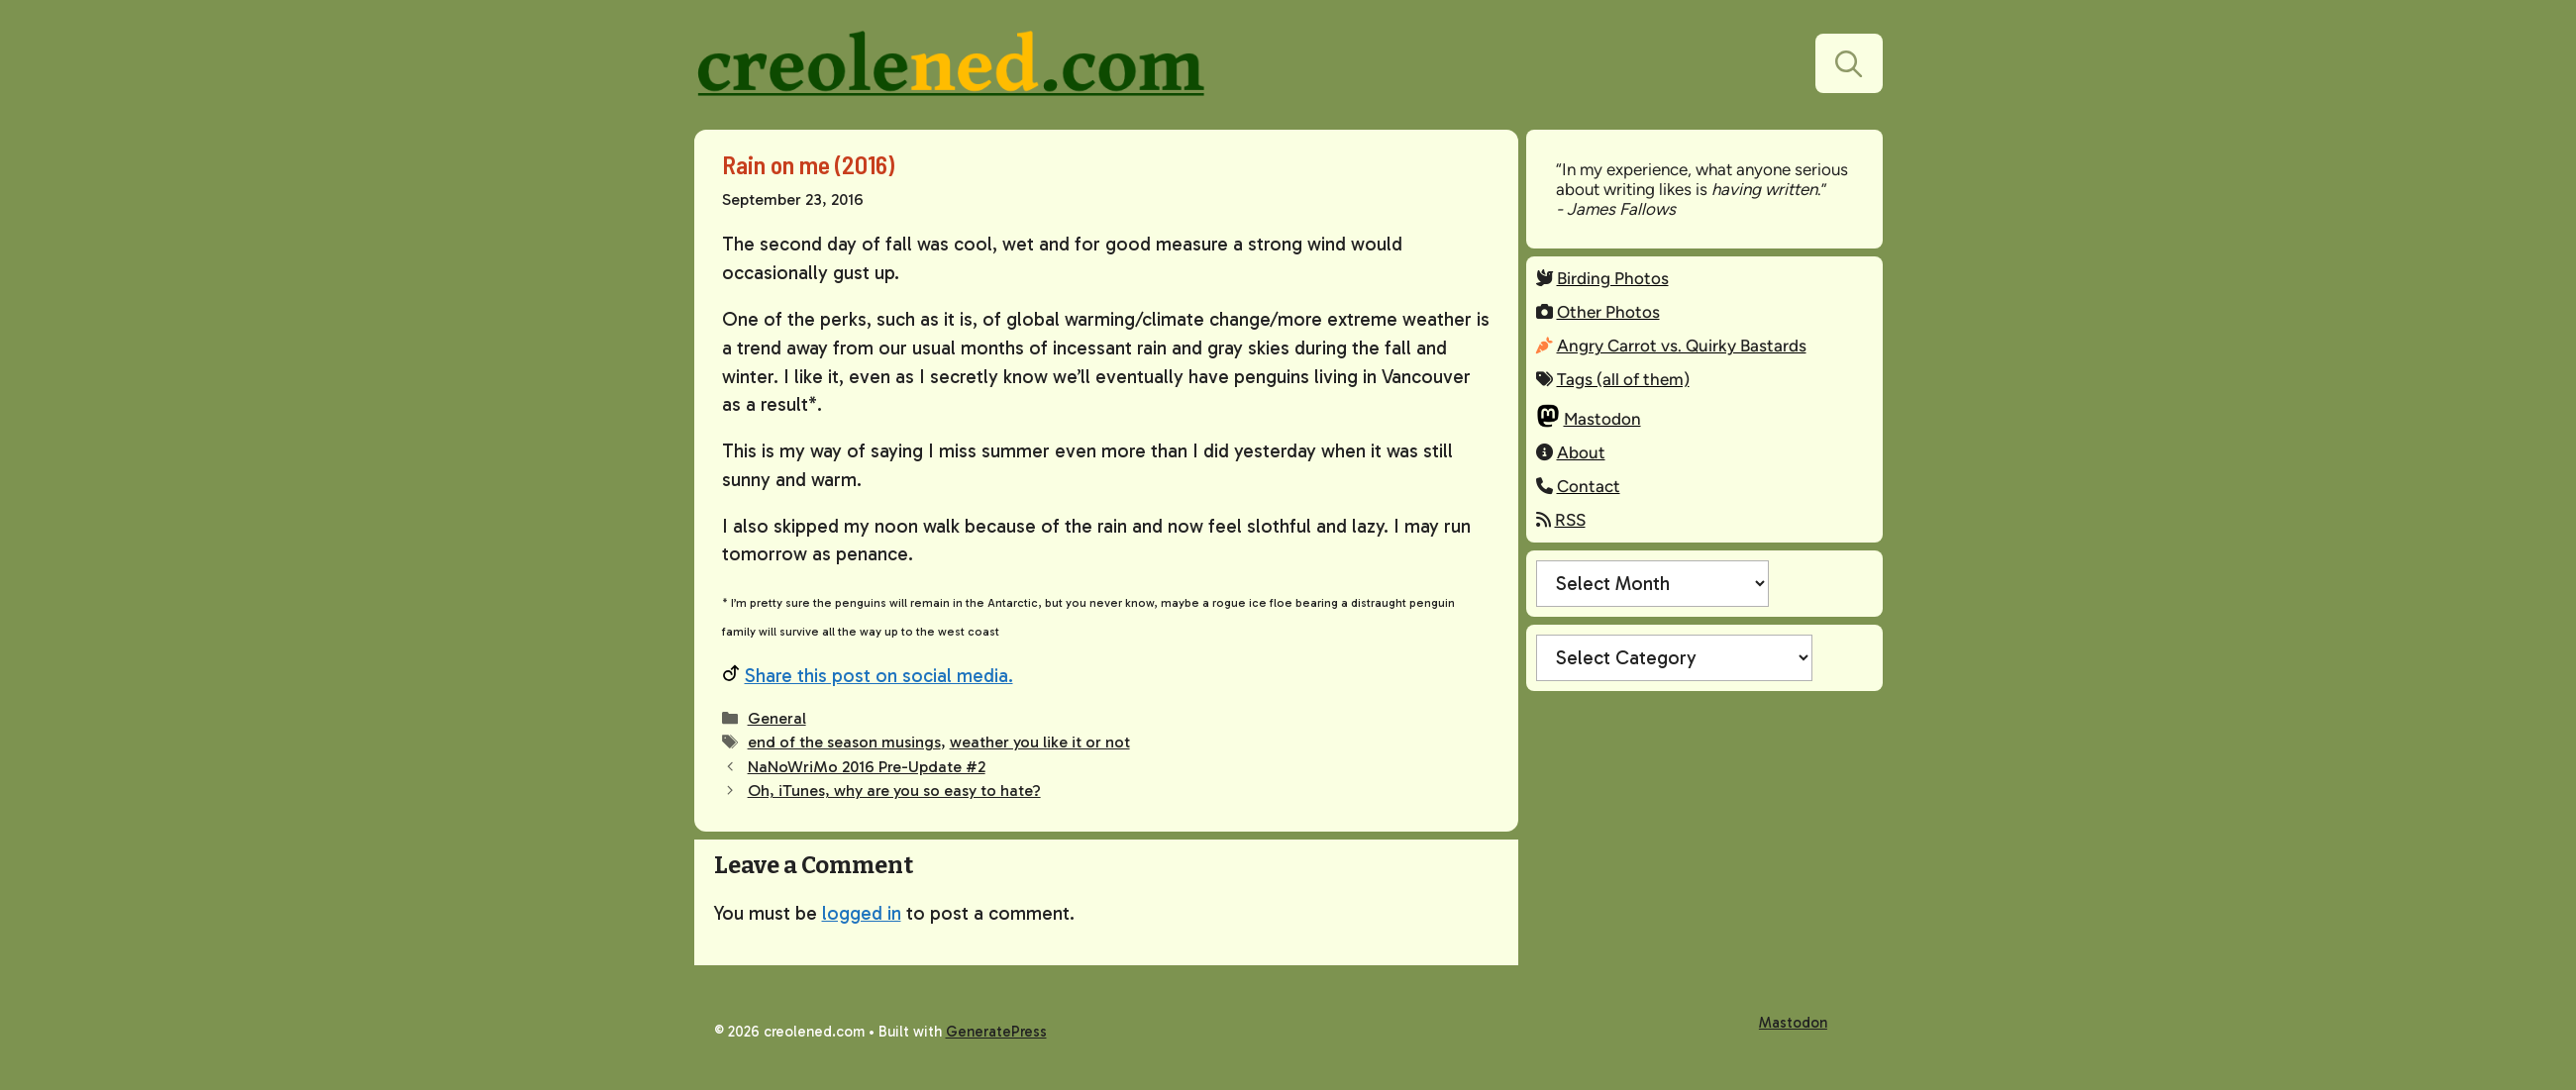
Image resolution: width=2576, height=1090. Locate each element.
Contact (1588, 486)
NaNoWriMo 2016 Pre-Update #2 (866, 766)
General (777, 718)
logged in (861, 913)
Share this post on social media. (879, 675)
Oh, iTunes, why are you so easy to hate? (894, 790)
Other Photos (1608, 312)
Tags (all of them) (1623, 379)
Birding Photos (1613, 278)
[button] (1848, 63)
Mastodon (1602, 419)
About (1581, 452)
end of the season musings (844, 742)
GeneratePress (996, 1031)
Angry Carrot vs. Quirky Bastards (1681, 345)
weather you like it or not (1040, 742)
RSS (1570, 520)
